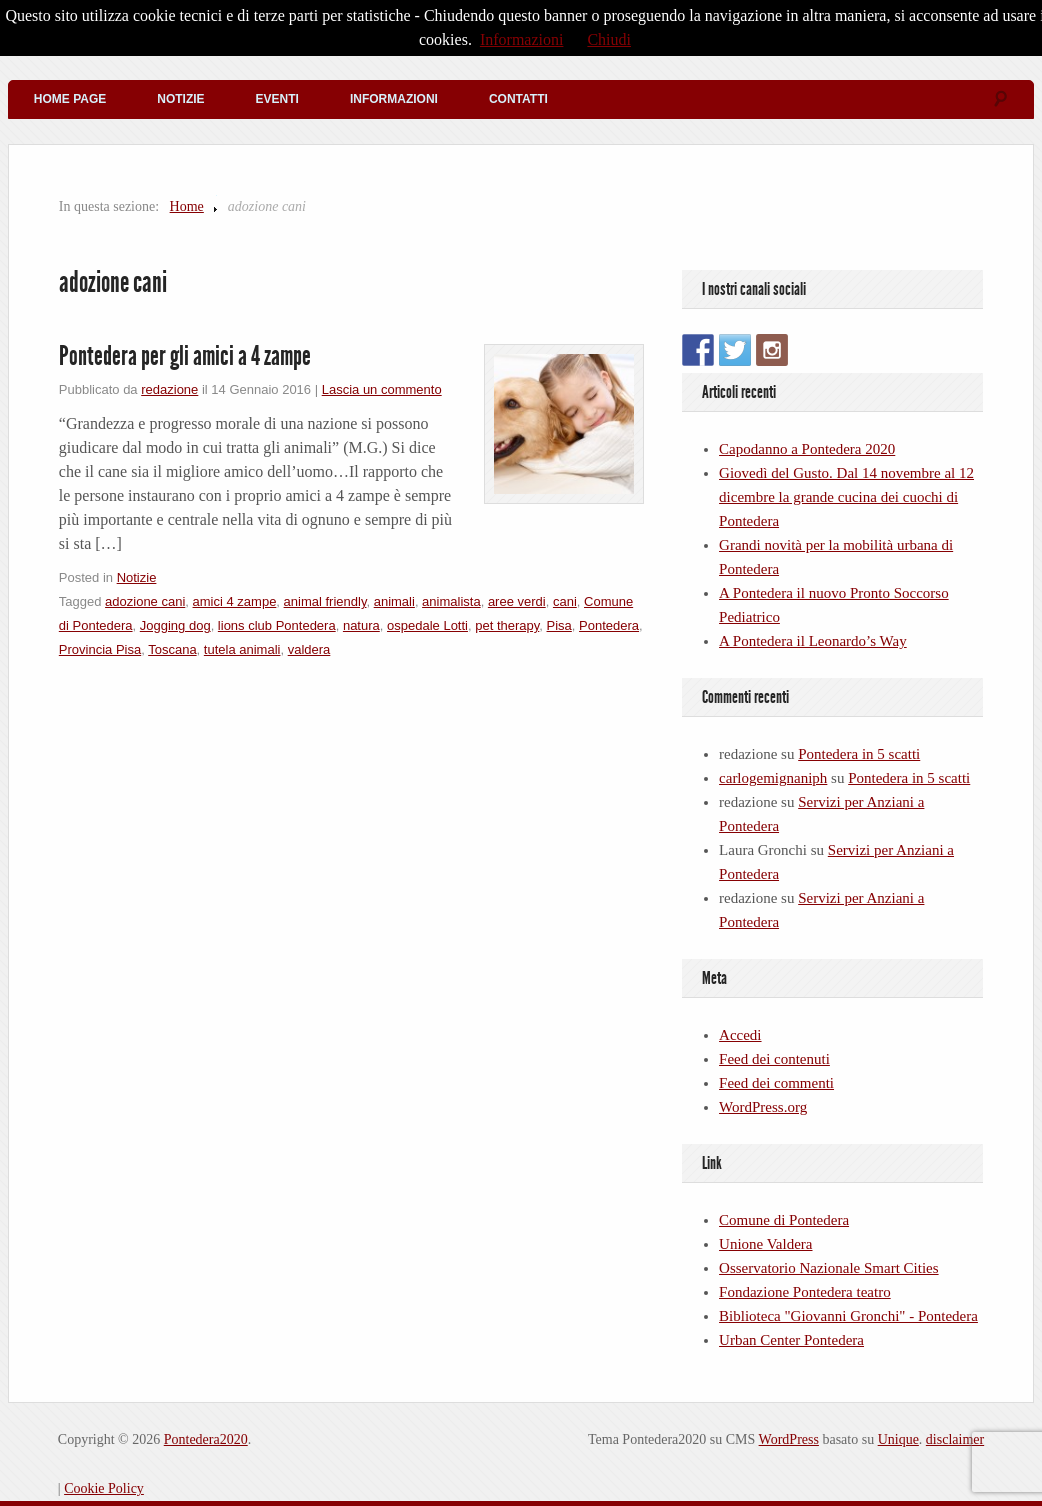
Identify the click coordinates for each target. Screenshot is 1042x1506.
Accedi (740, 1035)
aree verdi (517, 601)
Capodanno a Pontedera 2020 (807, 449)
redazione (169, 389)
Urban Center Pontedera (791, 1340)
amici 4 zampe (235, 601)
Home (187, 206)
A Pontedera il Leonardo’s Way (813, 641)
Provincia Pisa (100, 649)
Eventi (277, 99)
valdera (309, 649)
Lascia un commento (382, 389)
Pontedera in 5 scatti (859, 754)
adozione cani (145, 601)
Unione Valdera (765, 1244)
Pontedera (609, 625)
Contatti (518, 99)
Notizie (180, 99)
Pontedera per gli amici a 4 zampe (185, 356)
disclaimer (955, 1439)
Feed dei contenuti (774, 1059)
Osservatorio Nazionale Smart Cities (829, 1268)
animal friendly (325, 601)
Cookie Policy (104, 1488)
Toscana (172, 649)
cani (565, 601)
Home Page (70, 99)
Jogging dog (175, 625)
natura (361, 625)
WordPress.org (763, 1107)
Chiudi (609, 39)
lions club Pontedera (277, 625)
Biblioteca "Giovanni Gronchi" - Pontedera (848, 1316)
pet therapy (507, 625)
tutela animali (242, 649)
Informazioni (394, 99)
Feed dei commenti (776, 1083)
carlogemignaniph (773, 778)
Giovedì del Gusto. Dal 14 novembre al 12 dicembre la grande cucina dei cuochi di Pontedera (846, 497)
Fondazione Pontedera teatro (805, 1292)
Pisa (559, 625)
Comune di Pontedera (784, 1220)
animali (394, 601)
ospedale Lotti (427, 625)
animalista (451, 601)
